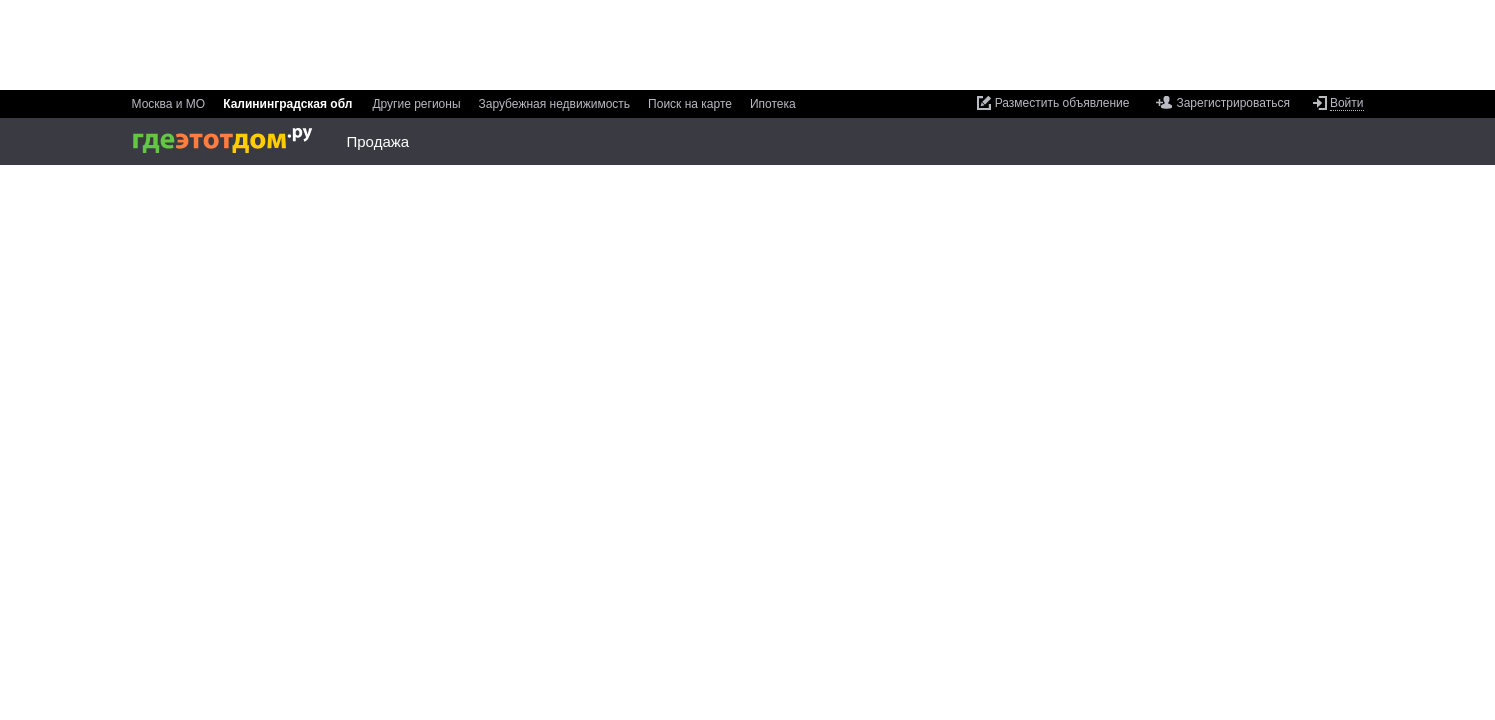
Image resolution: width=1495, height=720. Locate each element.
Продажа (378, 141)
